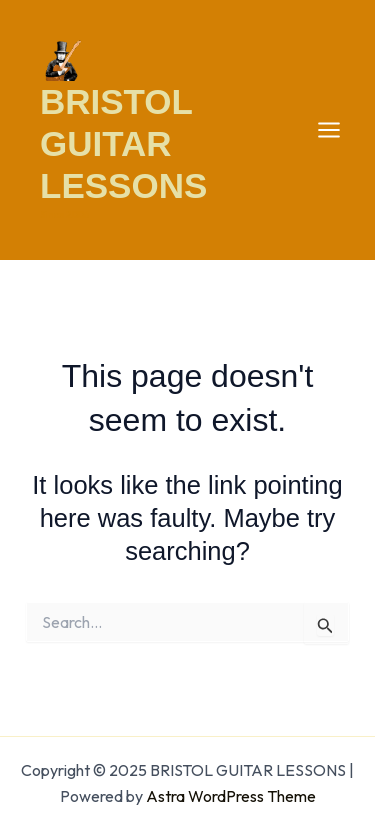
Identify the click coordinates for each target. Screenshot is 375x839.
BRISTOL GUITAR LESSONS (123, 143)
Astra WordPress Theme (231, 796)
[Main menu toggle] (330, 130)
